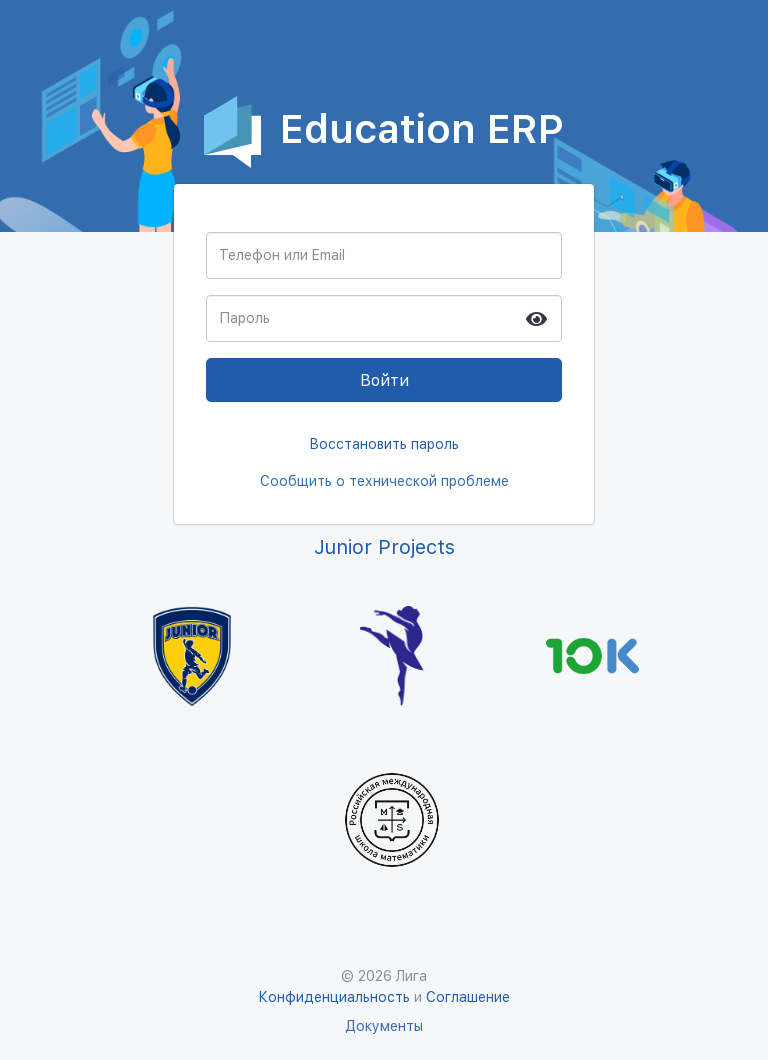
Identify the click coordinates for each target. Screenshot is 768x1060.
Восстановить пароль (384, 444)
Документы (384, 1026)
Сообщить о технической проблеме (384, 481)
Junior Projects (384, 547)
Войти (384, 380)
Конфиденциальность (336, 997)
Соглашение (468, 997)
